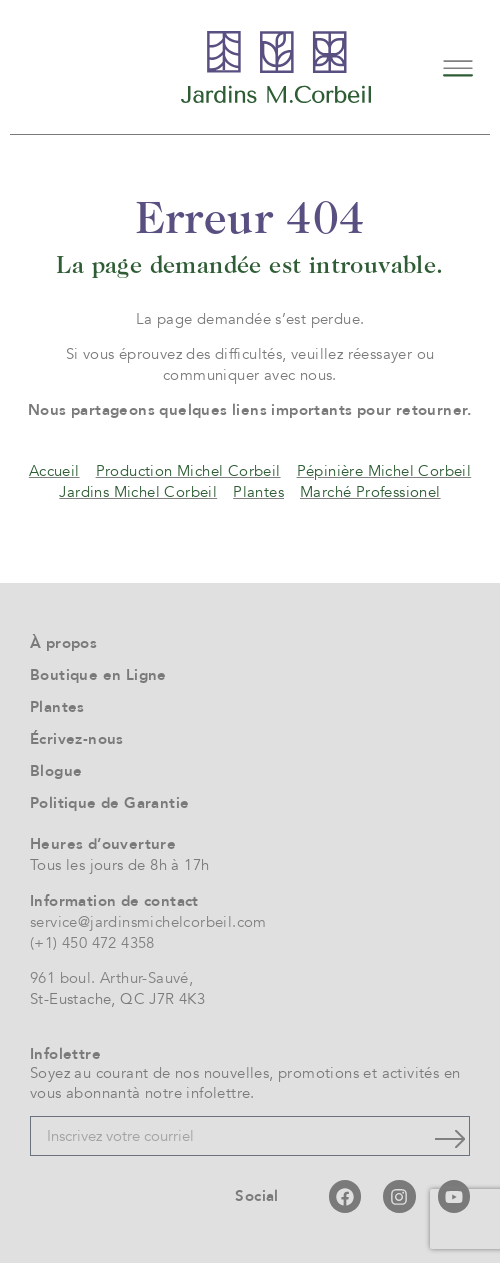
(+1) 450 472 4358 (92, 943)
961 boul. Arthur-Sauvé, (111, 978)
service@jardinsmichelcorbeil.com (148, 922)
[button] (457, 66)
